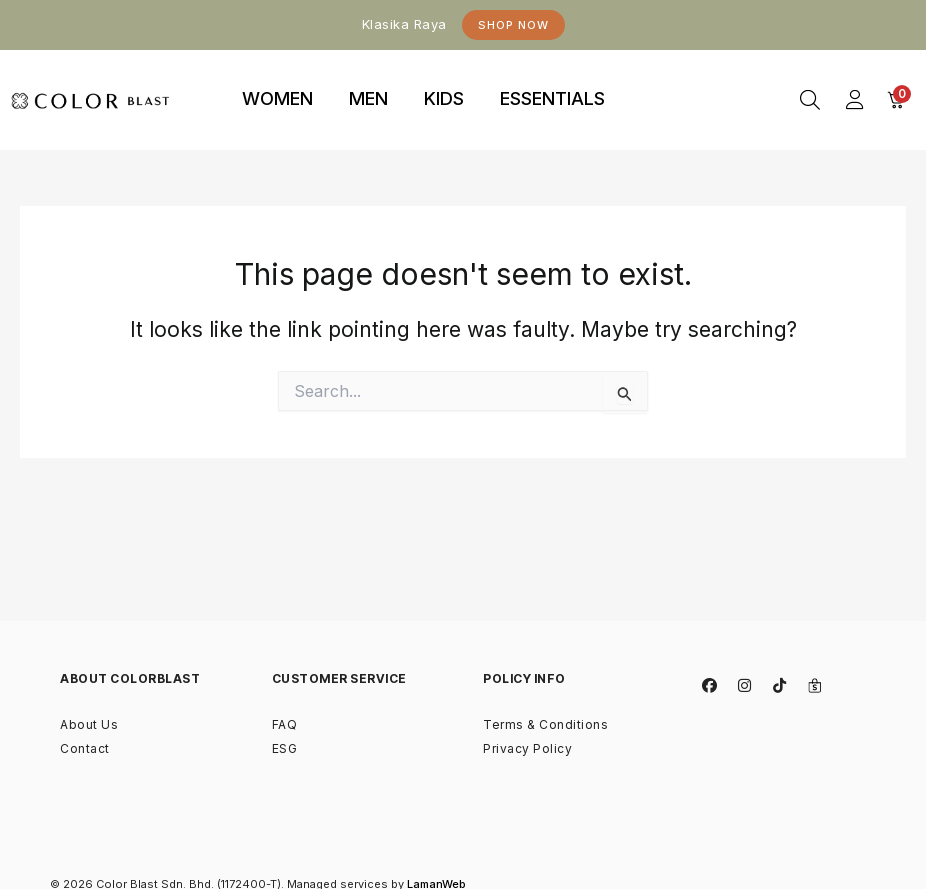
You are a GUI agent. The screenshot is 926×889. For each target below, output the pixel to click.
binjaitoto (659, 76)
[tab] (277, 100)
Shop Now (513, 25)
